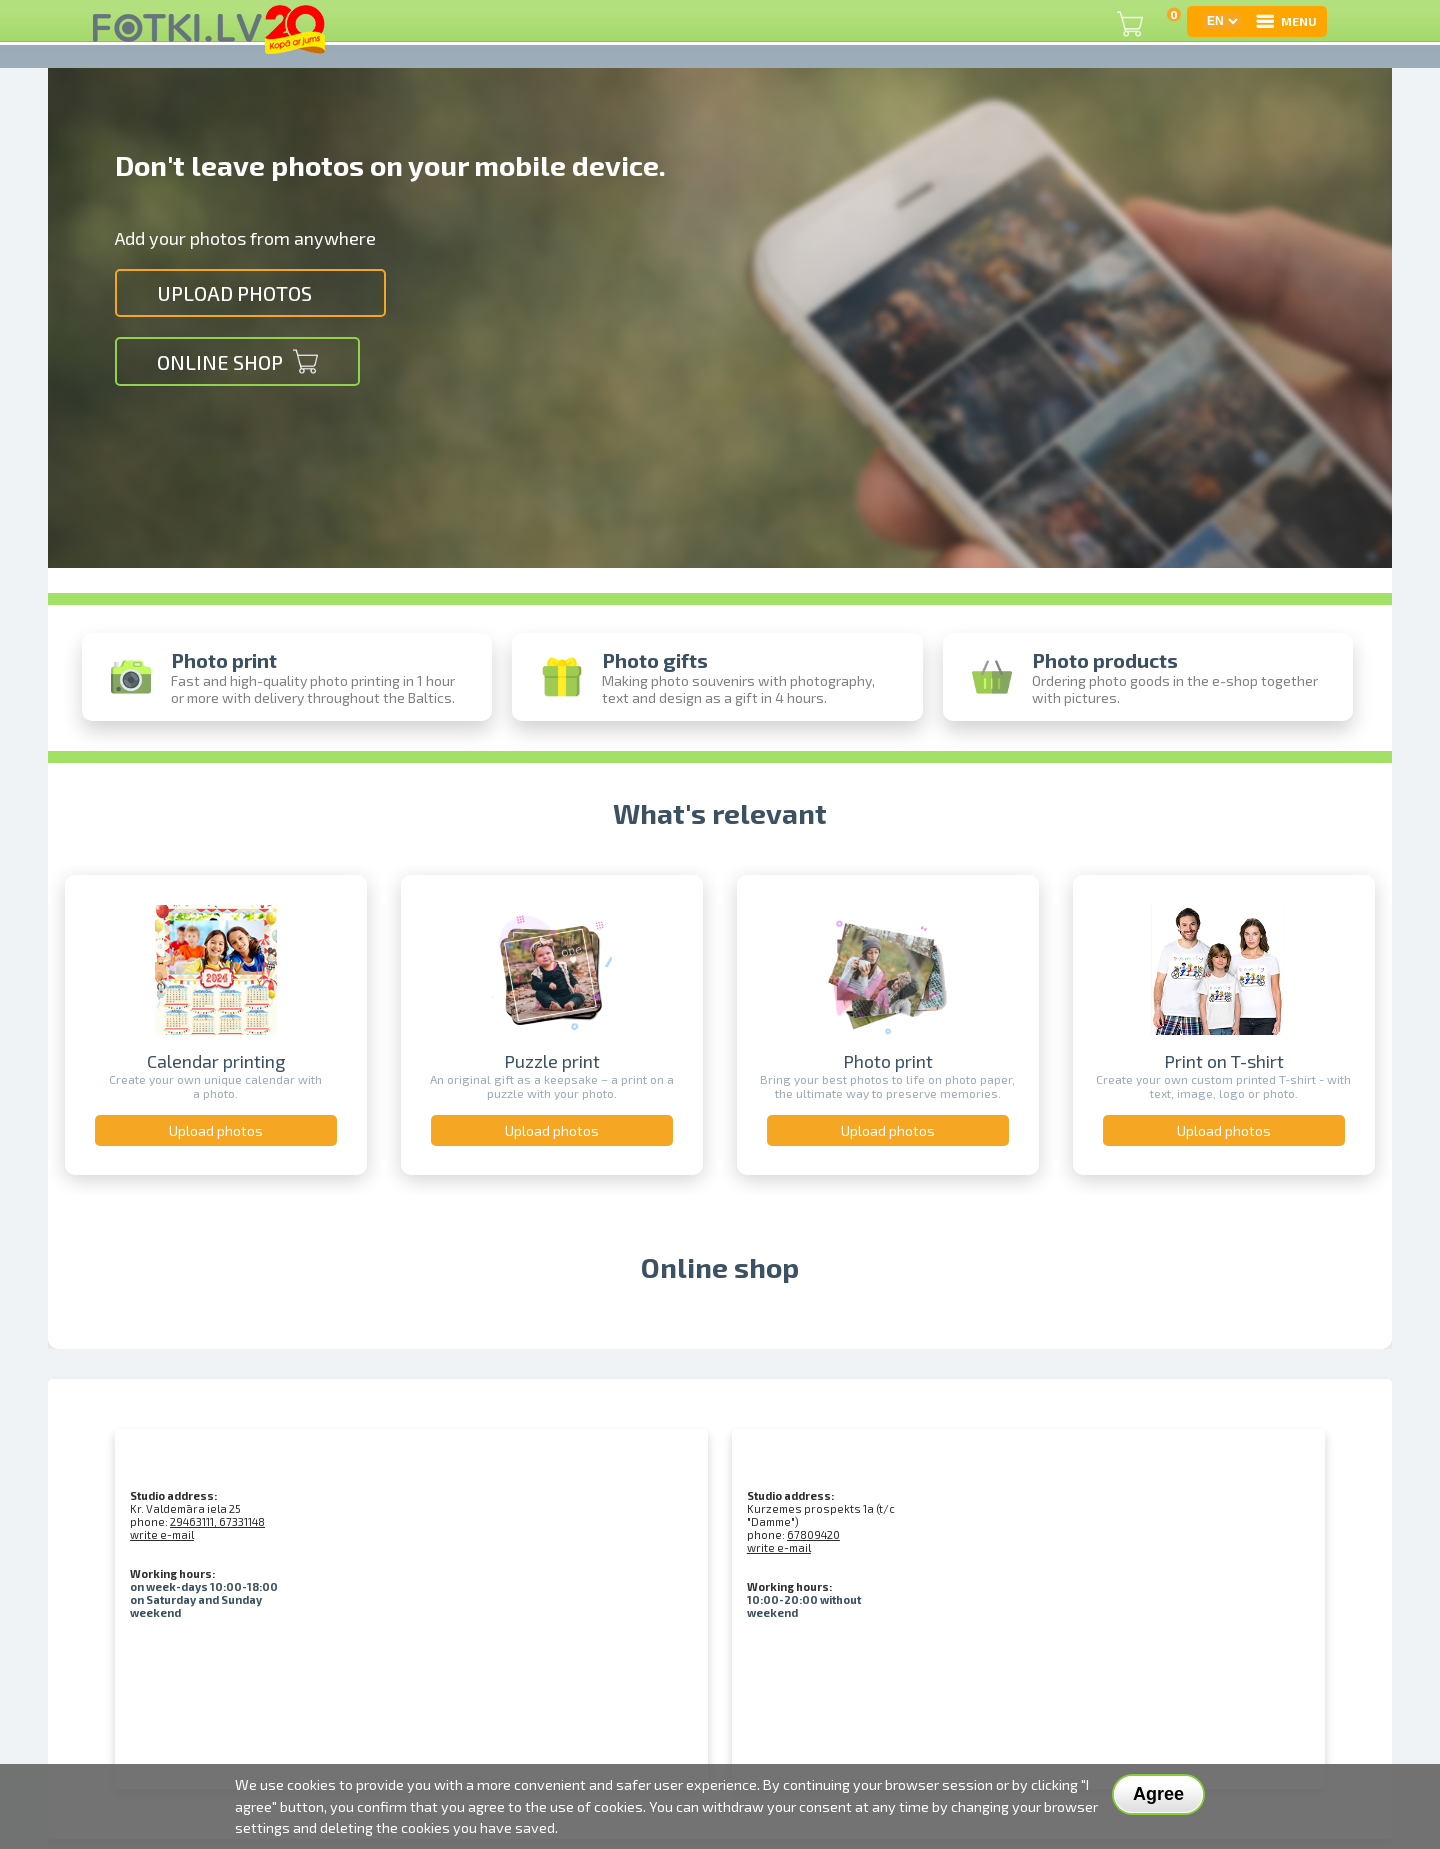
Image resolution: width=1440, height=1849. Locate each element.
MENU (1285, 21)
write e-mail (162, 1534)
